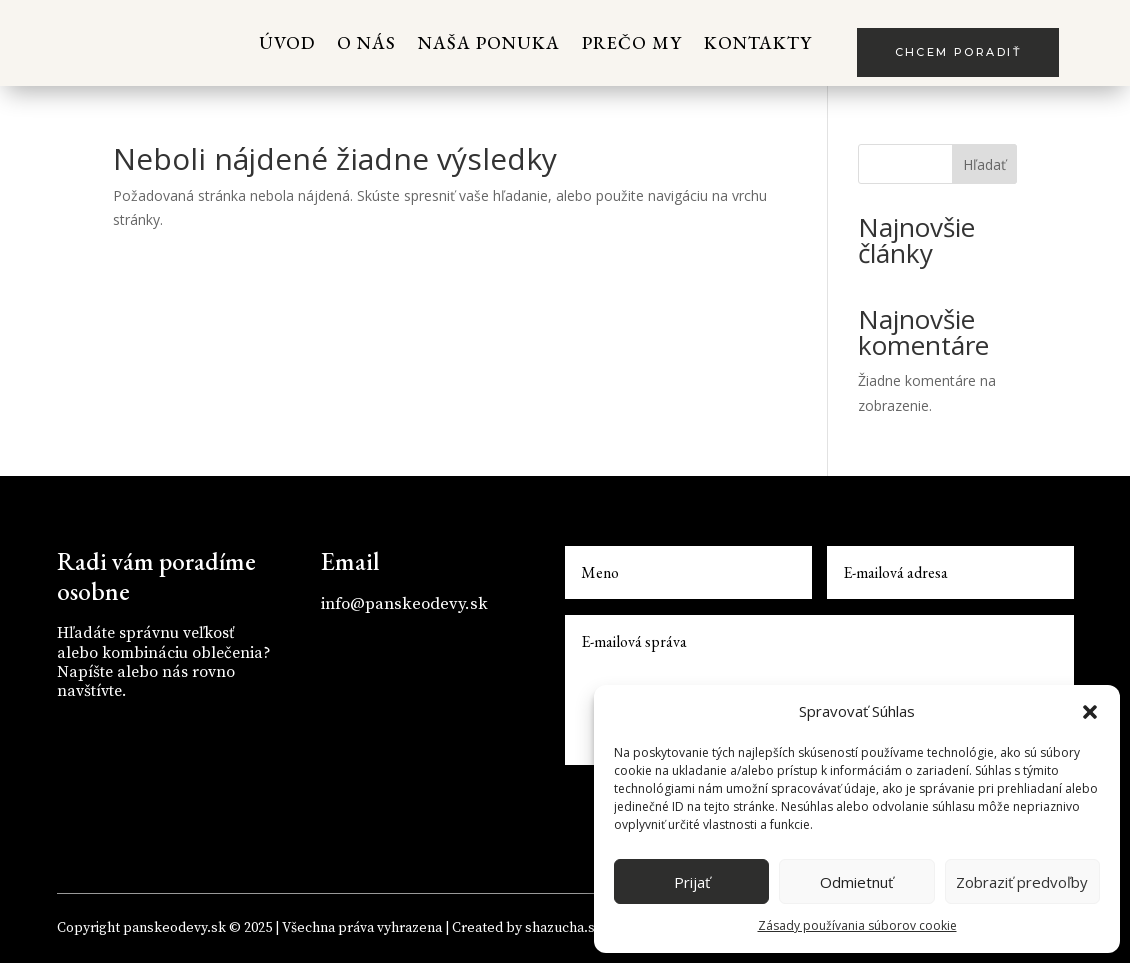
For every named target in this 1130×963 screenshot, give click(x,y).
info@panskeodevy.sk (404, 604)
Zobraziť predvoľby (1022, 882)
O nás (366, 42)
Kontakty (758, 42)
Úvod (287, 42)
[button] (1090, 712)
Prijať (692, 882)
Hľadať (984, 164)
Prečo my (632, 42)
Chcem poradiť (958, 52)
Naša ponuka (489, 42)
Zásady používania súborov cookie (857, 925)
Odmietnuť (856, 882)
